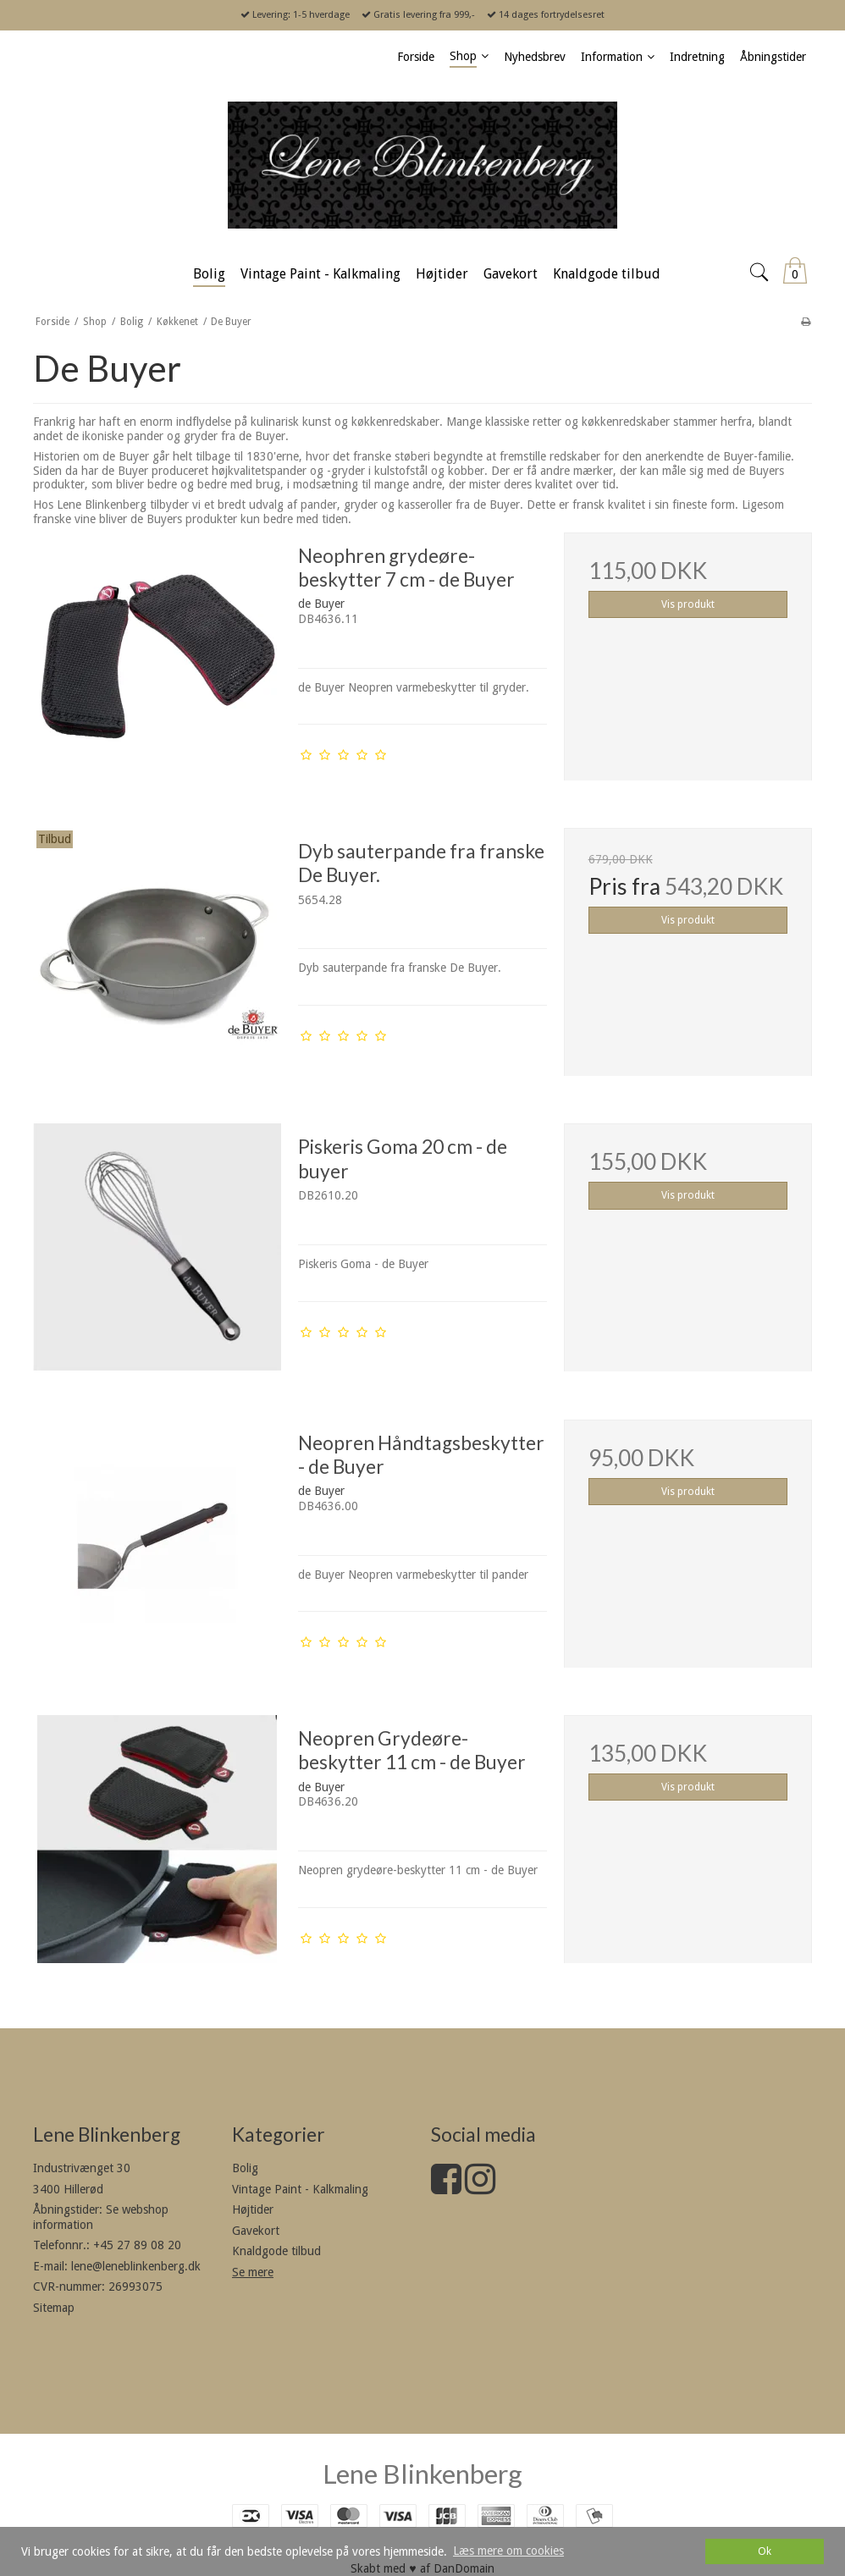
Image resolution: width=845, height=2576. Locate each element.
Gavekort (255, 2230)
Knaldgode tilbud (276, 2251)
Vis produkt (688, 604)
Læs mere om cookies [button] (508, 2550)
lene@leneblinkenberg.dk (136, 2266)
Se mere (252, 2272)
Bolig (245, 2168)
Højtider (252, 2209)
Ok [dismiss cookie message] (764, 2551)
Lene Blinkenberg (422, 2473)
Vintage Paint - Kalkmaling (300, 2189)
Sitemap (54, 2307)
